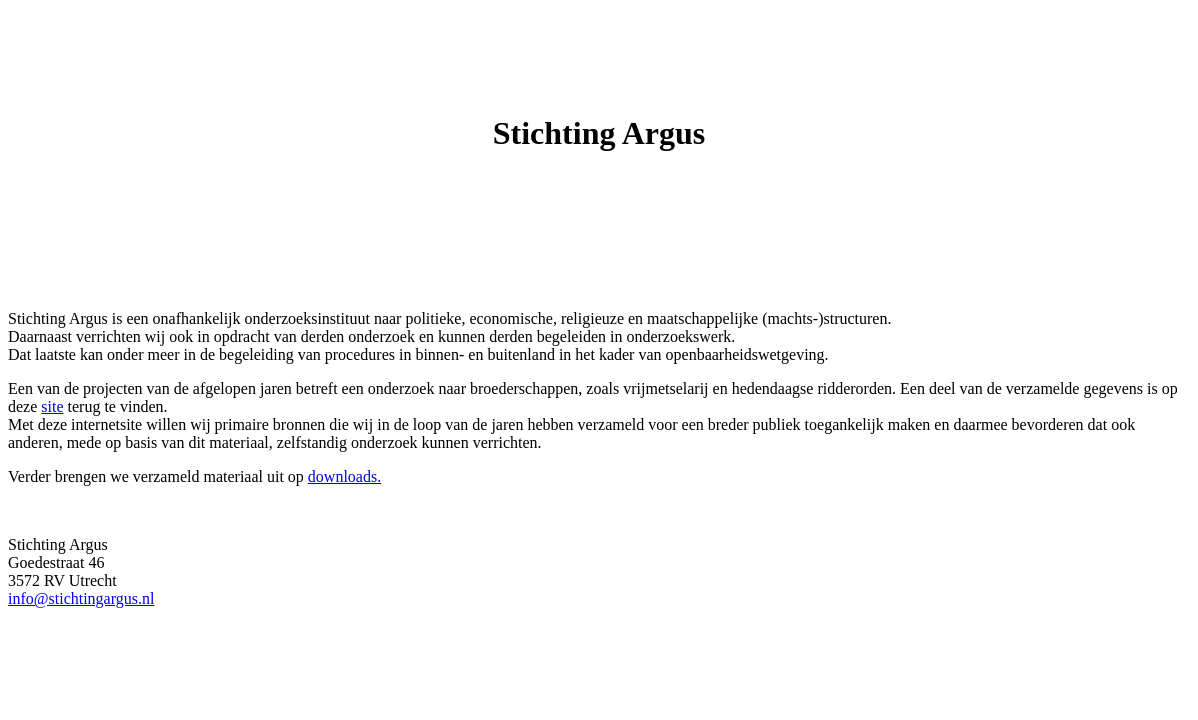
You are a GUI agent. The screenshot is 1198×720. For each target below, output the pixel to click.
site (52, 406)
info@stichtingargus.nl (81, 598)
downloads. (344, 476)
